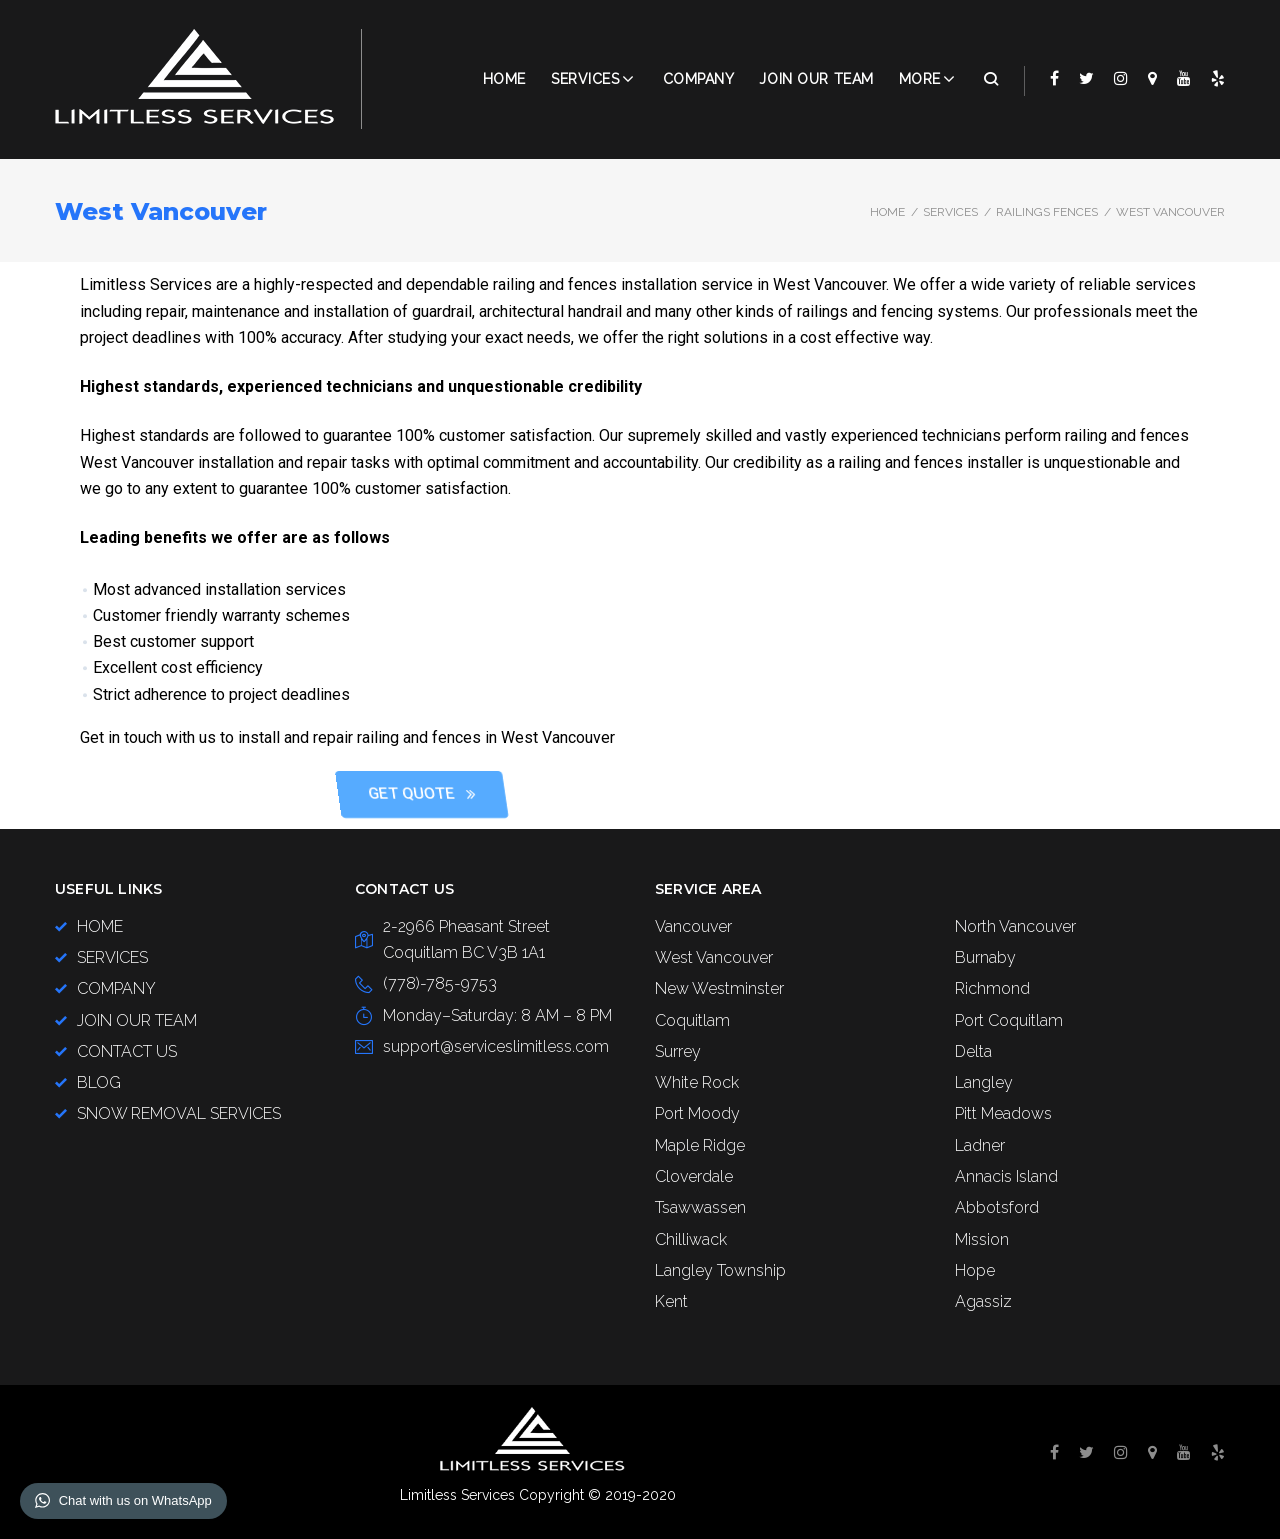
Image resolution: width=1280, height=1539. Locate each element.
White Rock (697, 1082)
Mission (982, 1239)
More (920, 79)
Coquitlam (692, 1020)
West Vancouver (714, 957)
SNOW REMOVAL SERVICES (179, 1113)
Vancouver (693, 926)
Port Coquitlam (1009, 1020)
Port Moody (697, 1113)
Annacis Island (1006, 1176)
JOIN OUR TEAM (816, 79)
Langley (984, 1082)
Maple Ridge (700, 1145)
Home (504, 79)
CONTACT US (127, 1051)
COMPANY (699, 79)
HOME (100, 926)
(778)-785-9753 (440, 983)
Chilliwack (691, 1239)
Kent (671, 1301)
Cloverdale (694, 1176)
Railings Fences (1047, 212)
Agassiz (983, 1301)
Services (585, 79)
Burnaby (985, 957)
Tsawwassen (700, 1207)
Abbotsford (997, 1207)
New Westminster (719, 988)
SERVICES (950, 212)
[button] (859, 794)
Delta (973, 1051)
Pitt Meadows (1003, 1113)
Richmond (992, 988)
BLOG (99, 1082)
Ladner (980, 1145)
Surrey (678, 1051)
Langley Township (720, 1270)
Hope (975, 1270)
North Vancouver (1015, 926)
